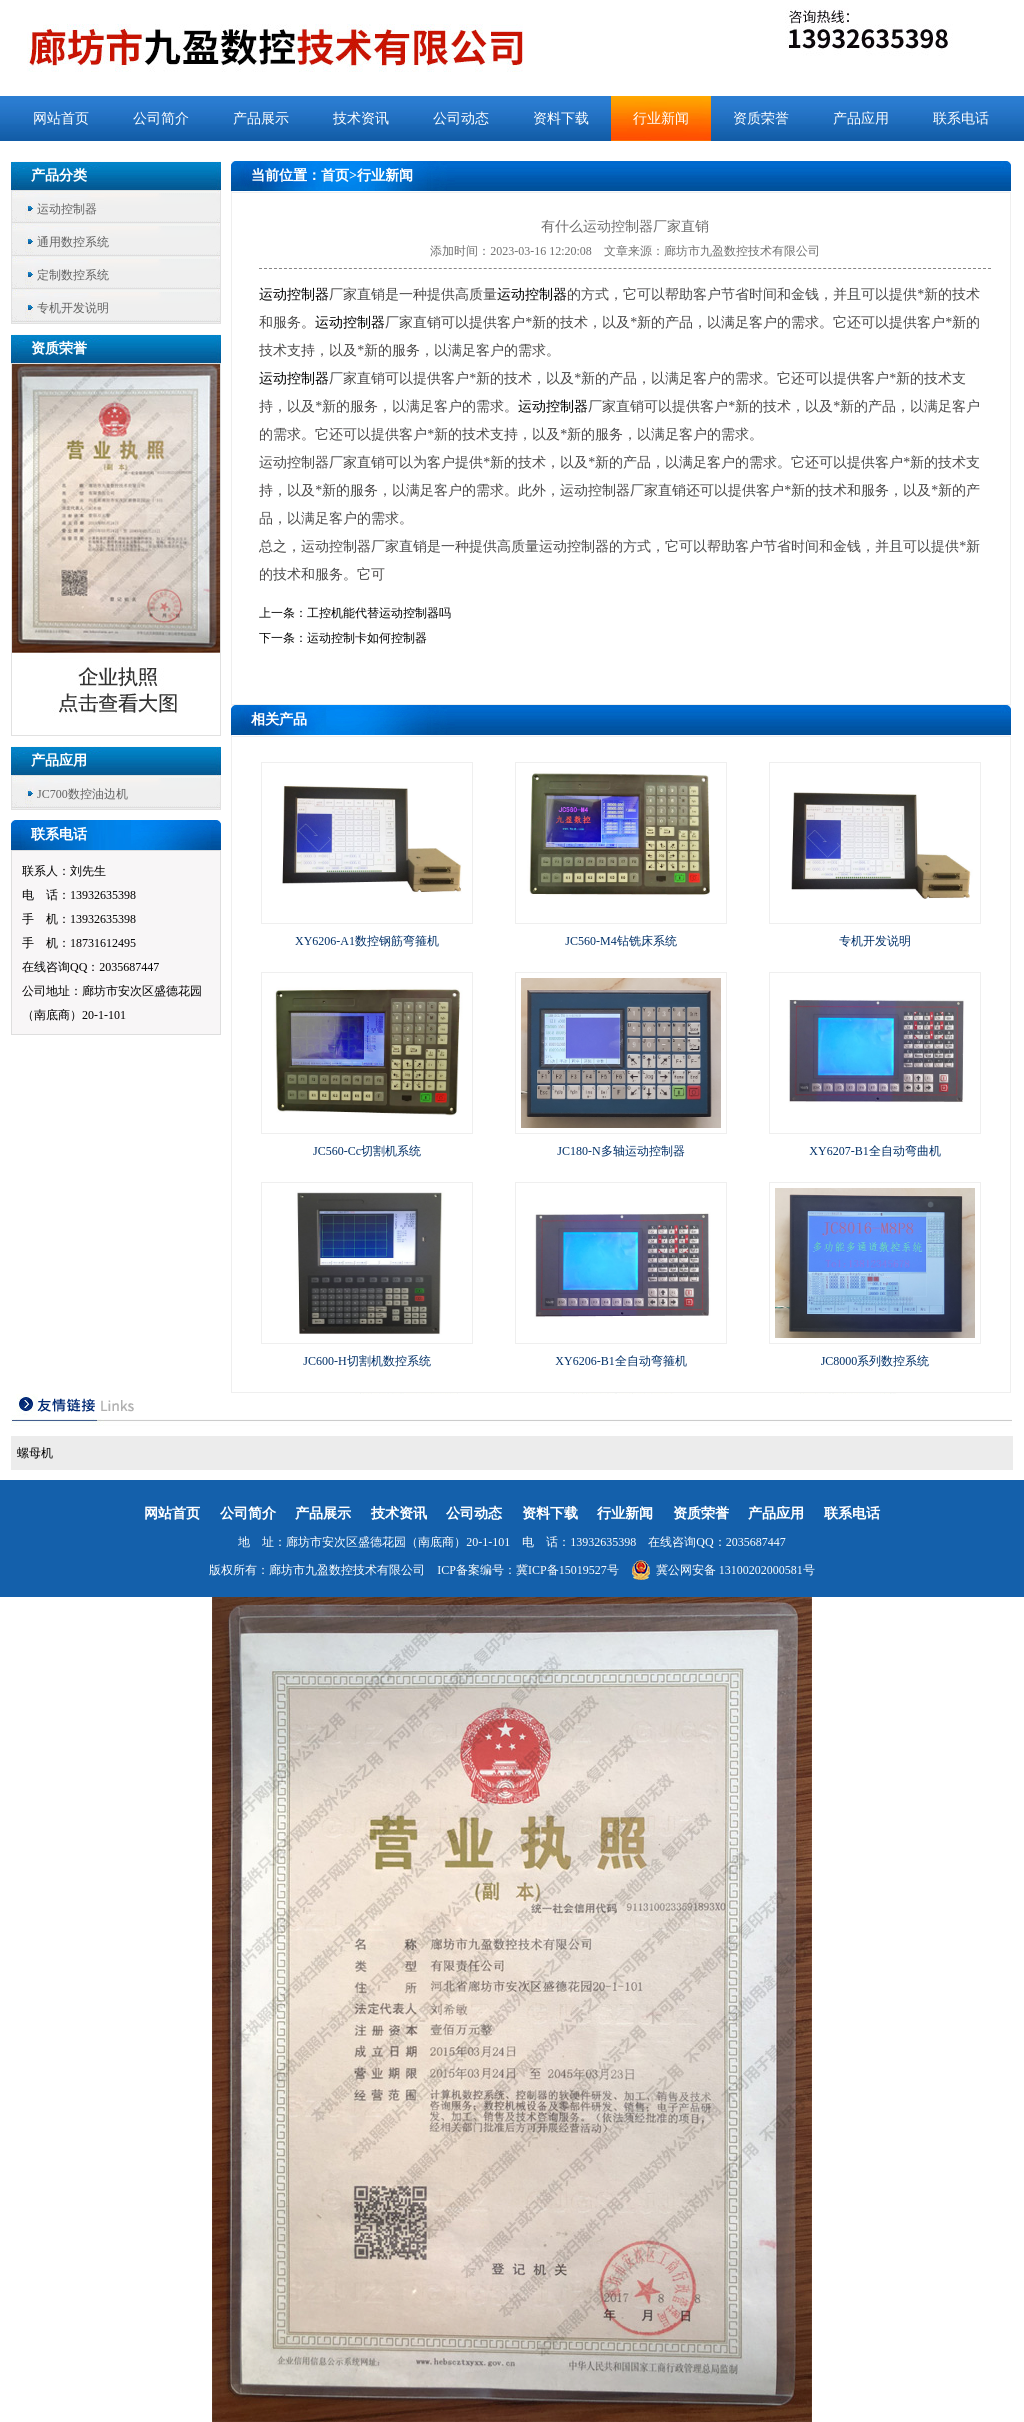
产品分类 (59, 175)
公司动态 (461, 118)
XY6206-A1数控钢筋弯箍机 (367, 941)
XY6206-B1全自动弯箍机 (620, 1361)
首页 (335, 175)
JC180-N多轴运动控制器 (620, 1151)
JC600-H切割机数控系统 (366, 1361)
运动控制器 (67, 209)
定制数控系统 (73, 275)
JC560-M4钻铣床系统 (620, 941)
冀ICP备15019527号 (567, 1570)
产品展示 (261, 118)
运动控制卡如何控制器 (367, 638)
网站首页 (61, 118)
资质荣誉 (761, 118)
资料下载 (561, 118)
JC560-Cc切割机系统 (367, 1151)
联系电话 (961, 118)
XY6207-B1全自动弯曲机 (874, 1151)
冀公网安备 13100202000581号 (723, 1570)
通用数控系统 (73, 242)
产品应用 (861, 118)
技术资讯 (361, 118)
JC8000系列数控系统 (875, 1361)
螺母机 (35, 1453)
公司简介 (161, 118)
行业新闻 (661, 118)
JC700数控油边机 (82, 794)
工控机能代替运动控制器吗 (379, 613)
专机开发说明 (73, 308)
